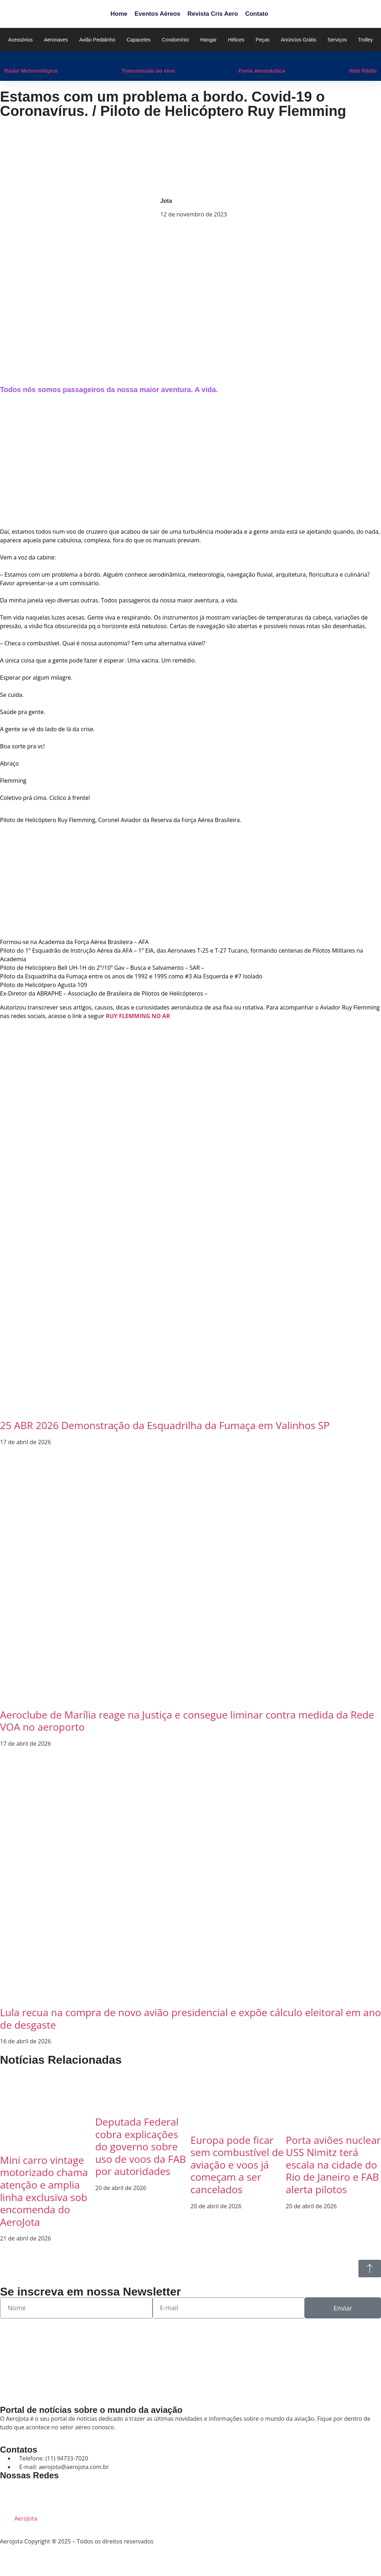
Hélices (236, 40)
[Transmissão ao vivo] (125, 58)
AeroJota (25, 2518)
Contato (256, 13)
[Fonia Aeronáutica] (242, 58)
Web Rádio (363, 71)
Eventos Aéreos (157, 13)
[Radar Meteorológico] (7, 58)
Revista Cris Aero (213, 13)
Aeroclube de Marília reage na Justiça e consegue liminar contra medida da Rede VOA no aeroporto (187, 1721)
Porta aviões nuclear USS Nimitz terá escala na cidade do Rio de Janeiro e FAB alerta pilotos (333, 2164)
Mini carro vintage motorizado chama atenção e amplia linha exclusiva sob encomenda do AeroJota (44, 2191)
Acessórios (20, 40)
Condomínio (175, 40)
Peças (263, 40)
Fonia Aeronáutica (261, 71)
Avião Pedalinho (97, 40)
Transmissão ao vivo (148, 71)
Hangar (208, 40)
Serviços (337, 40)
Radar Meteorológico (31, 71)
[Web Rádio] (352, 58)
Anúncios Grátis (298, 40)
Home (118, 13)
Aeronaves (56, 40)
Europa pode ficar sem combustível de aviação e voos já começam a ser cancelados (237, 2164)
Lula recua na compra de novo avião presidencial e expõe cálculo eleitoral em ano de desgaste (190, 2018)
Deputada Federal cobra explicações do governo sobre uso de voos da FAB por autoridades (140, 2146)
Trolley (365, 40)
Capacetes (139, 40)
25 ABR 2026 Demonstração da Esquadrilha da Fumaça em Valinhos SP (164, 1425)
